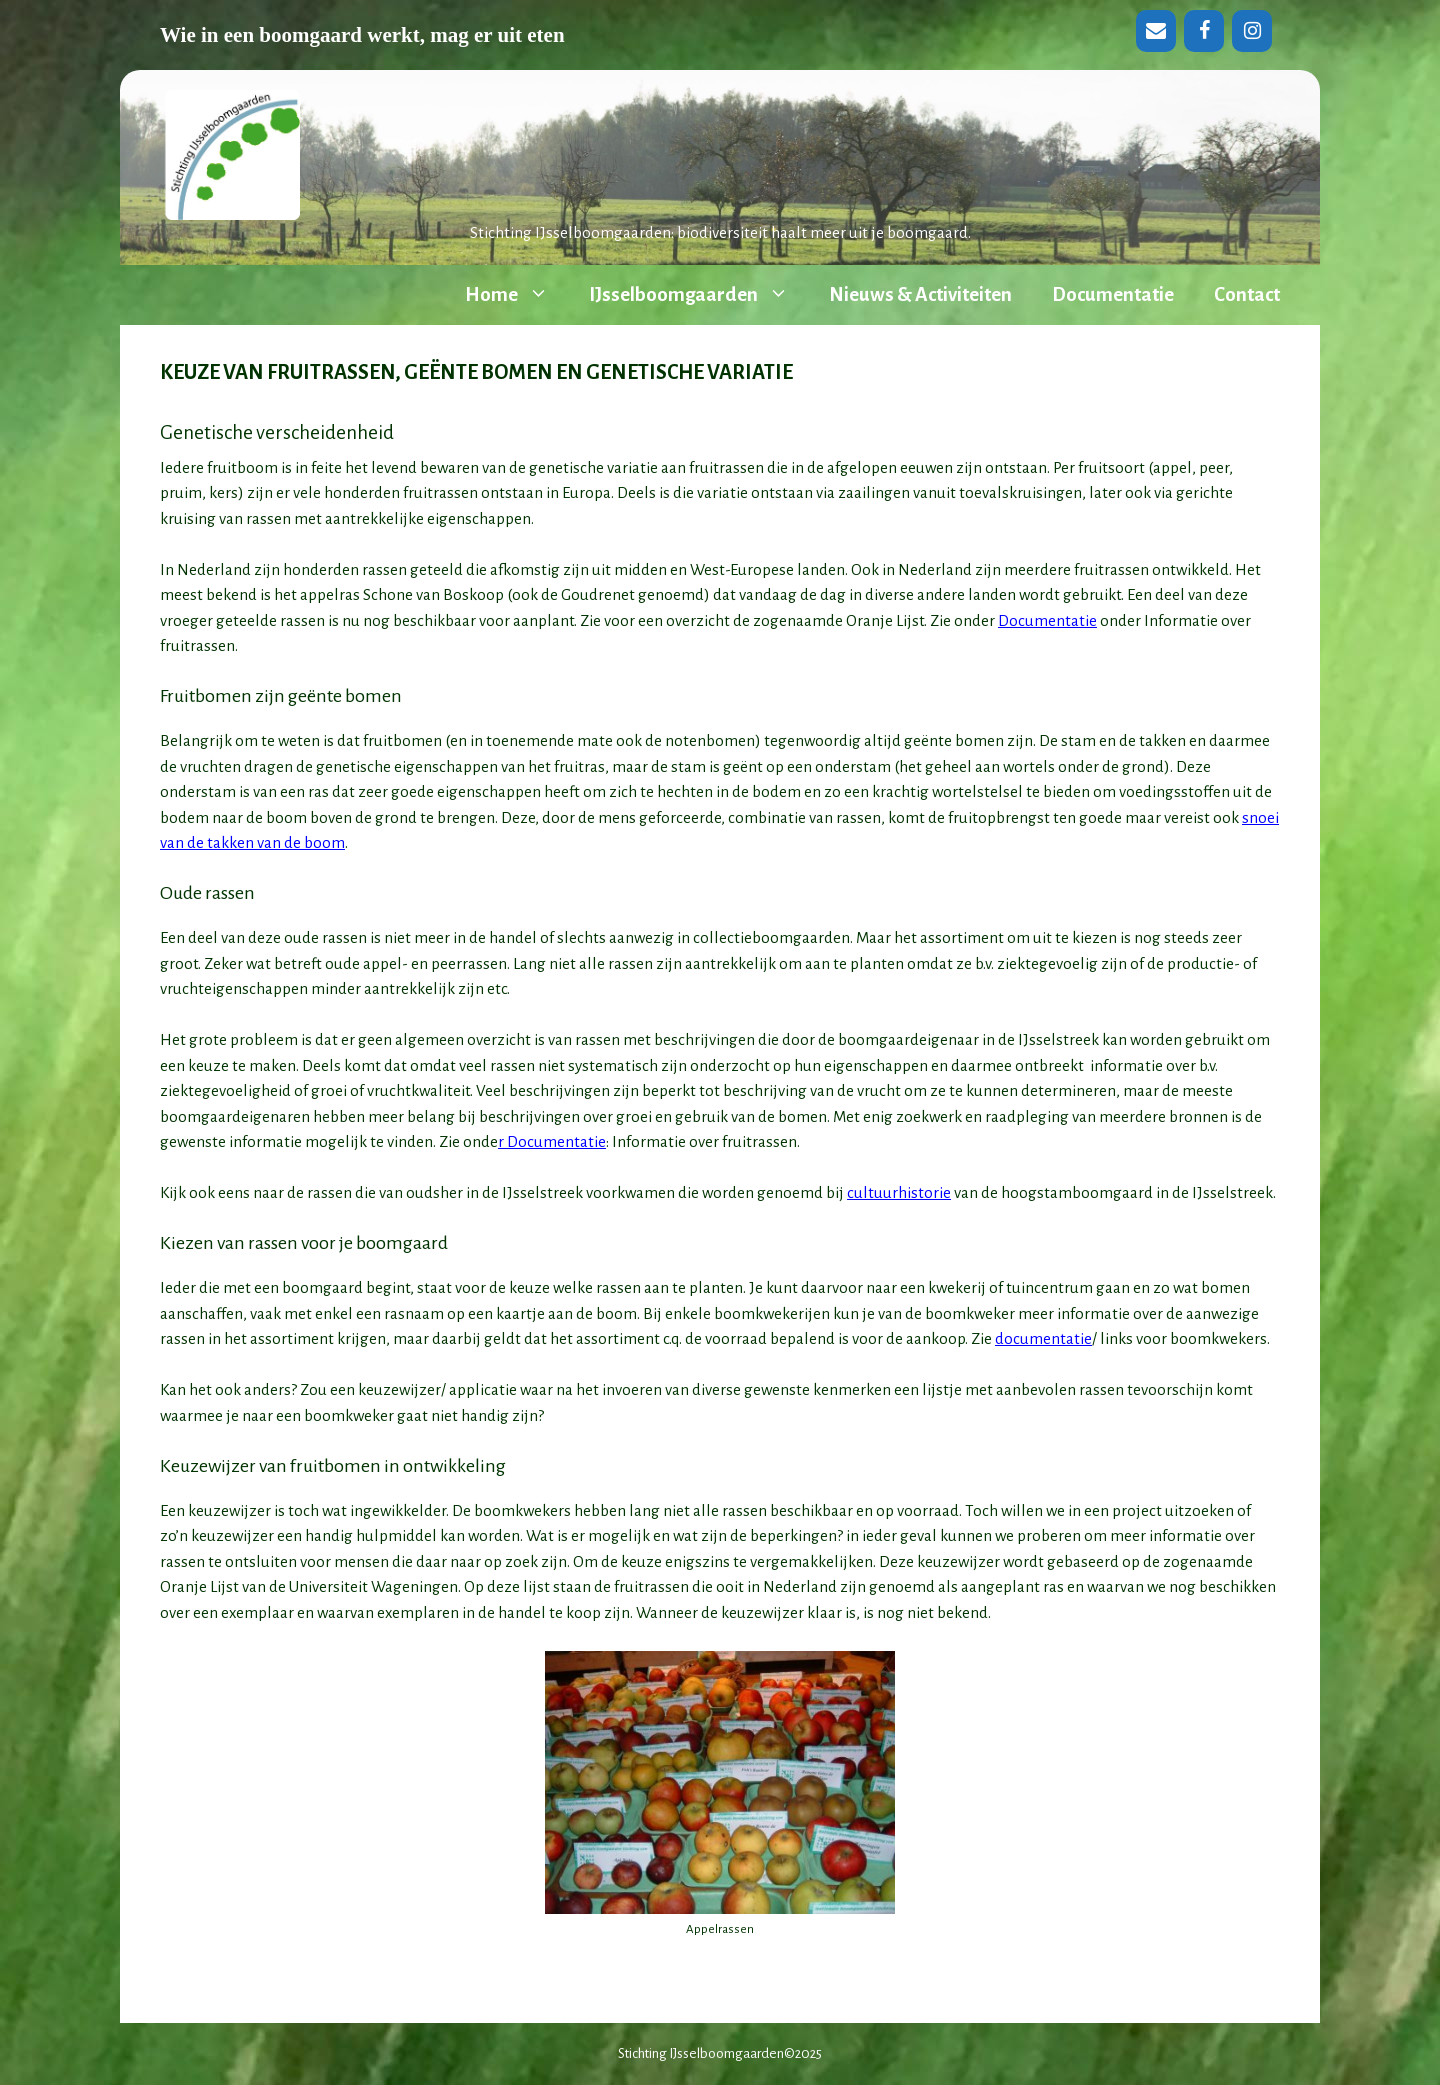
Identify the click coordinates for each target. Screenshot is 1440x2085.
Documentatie (1113, 294)
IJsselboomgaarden (699, 295)
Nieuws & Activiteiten (920, 294)
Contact (1247, 294)
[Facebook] (1204, 31)
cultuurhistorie (899, 1192)
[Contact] (1156, 31)
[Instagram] (1252, 31)
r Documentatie (552, 1141)
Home (517, 295)
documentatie (1043, 1338)
